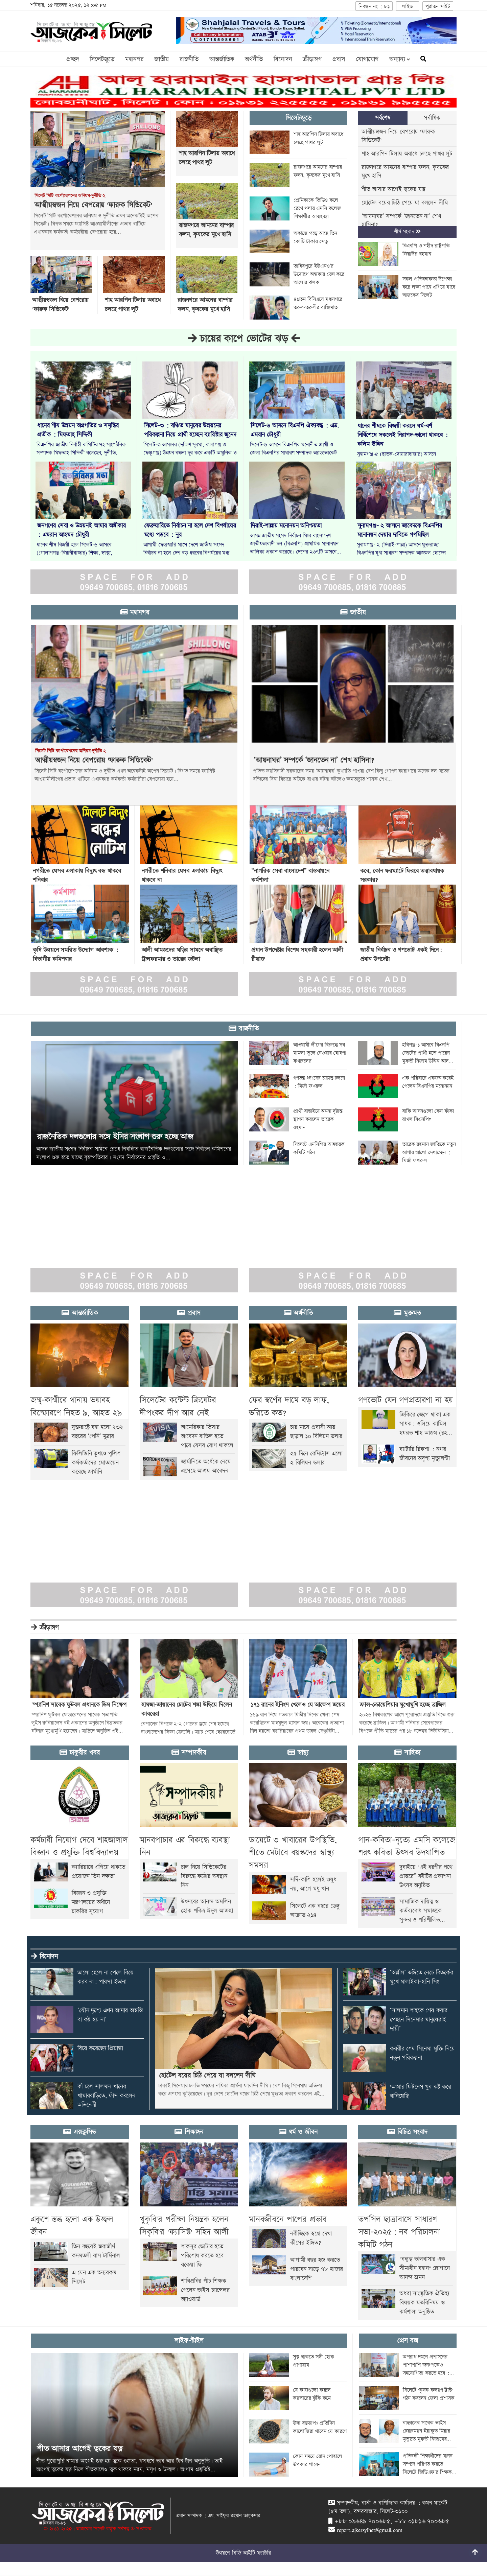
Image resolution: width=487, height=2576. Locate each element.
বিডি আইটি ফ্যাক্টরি (251, 2553)
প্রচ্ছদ (72, 59)
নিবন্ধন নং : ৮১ (374, 6)
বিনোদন (283, 59)
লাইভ (407, 6)
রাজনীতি (189, 59)
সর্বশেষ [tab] (382, 118)
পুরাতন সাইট (437, 6)
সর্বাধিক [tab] (432, 118)
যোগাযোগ (367, 59)
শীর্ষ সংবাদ (407, 232)
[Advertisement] (203, 1212)
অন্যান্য (399, 59)
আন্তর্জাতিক (221, 59)
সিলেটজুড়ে (102, 59)
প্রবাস (338, 59)
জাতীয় (161, 59)
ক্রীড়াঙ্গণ (312, 59)
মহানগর (134, 59)
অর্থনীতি (254, 59)
